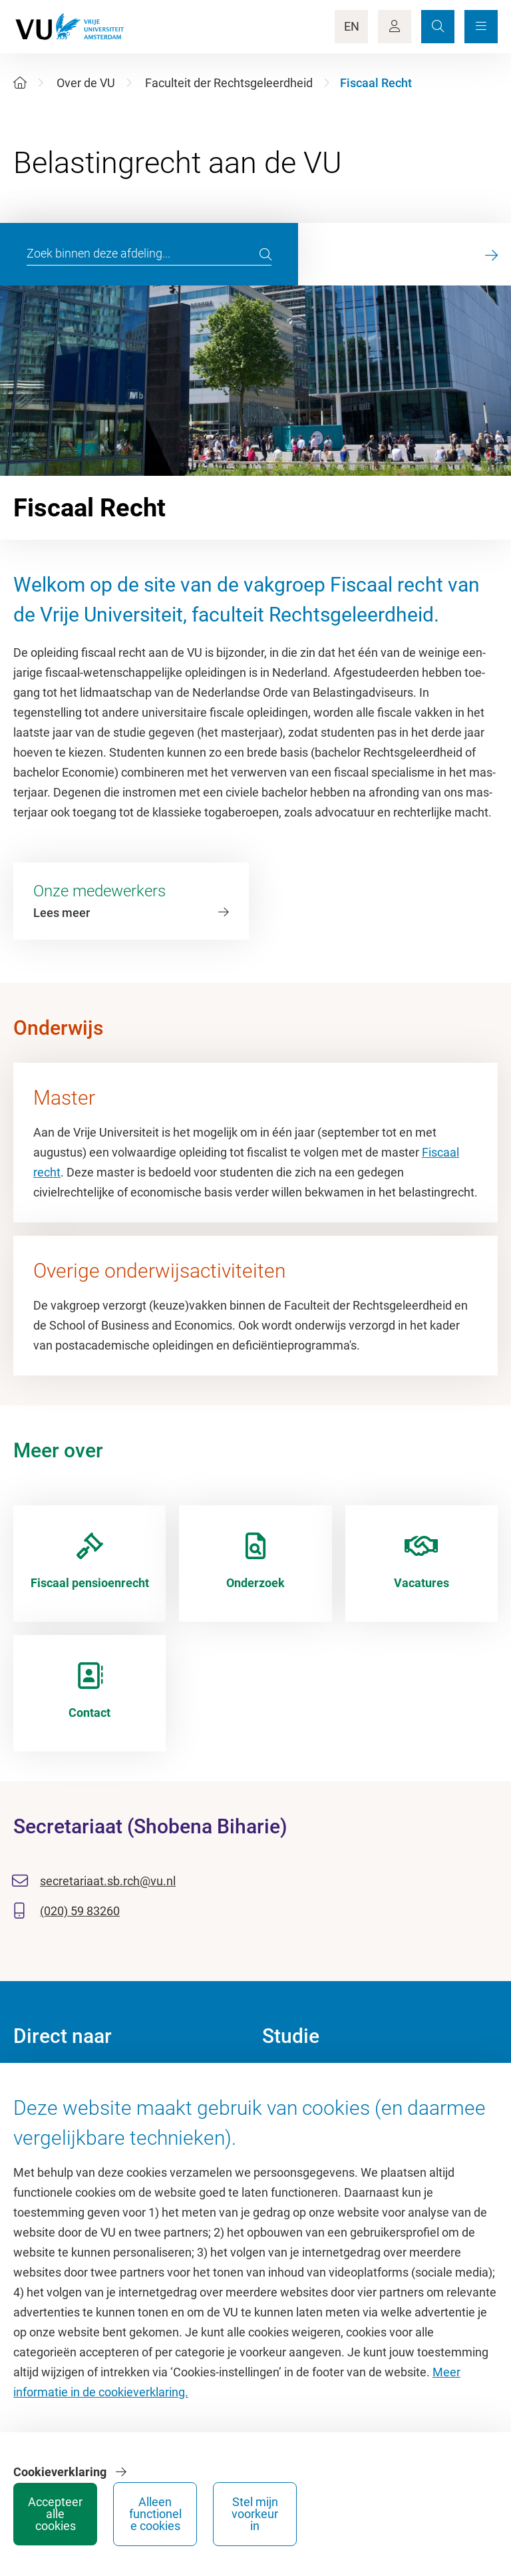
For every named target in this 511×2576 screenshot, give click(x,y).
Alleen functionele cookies (346, 2514)
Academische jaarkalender (331, 2081)
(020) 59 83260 (80, 1911)
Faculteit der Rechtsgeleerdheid (229, 83)
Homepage (42, 2081)
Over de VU (86, 83)
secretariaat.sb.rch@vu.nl (108, 1881)
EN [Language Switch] (351, 26)
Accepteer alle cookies (246, 2514)
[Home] (20, 83)
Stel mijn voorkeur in (446, 2514)
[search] (265, 254)
